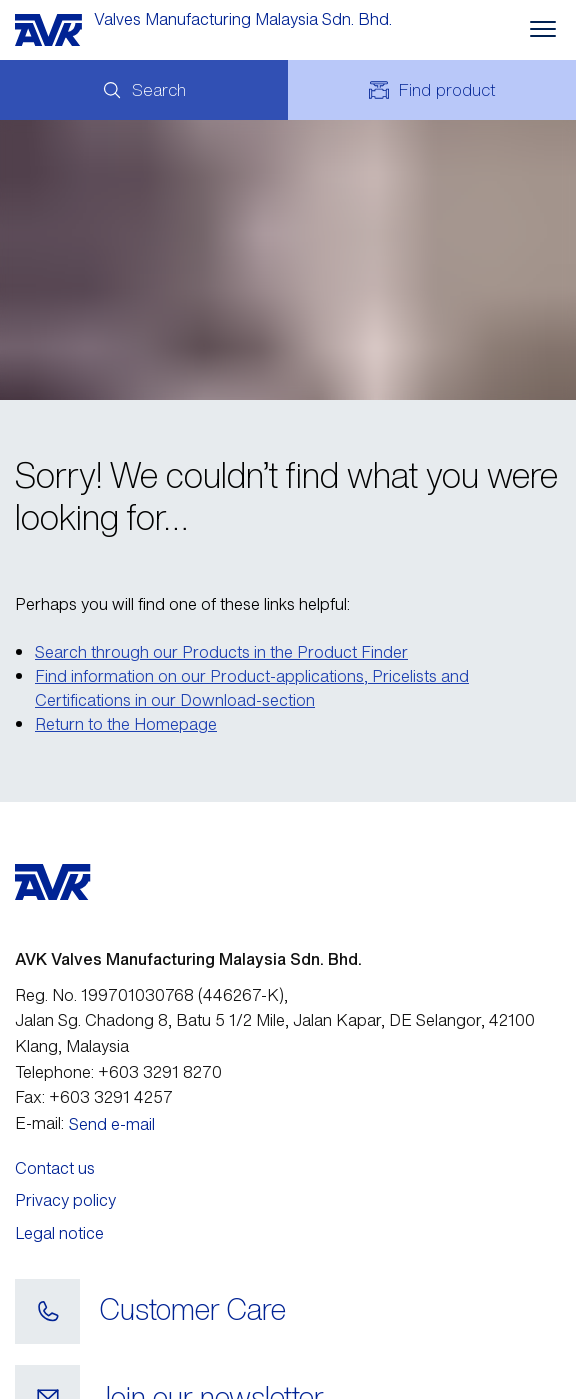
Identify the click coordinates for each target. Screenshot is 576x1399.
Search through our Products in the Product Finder (221, 652)
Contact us (55, 1168)
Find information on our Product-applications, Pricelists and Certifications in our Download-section (252, 688)
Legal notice (59, 1233)
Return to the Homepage (126, 724)
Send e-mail (112, 1124)
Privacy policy (65, 1200)
